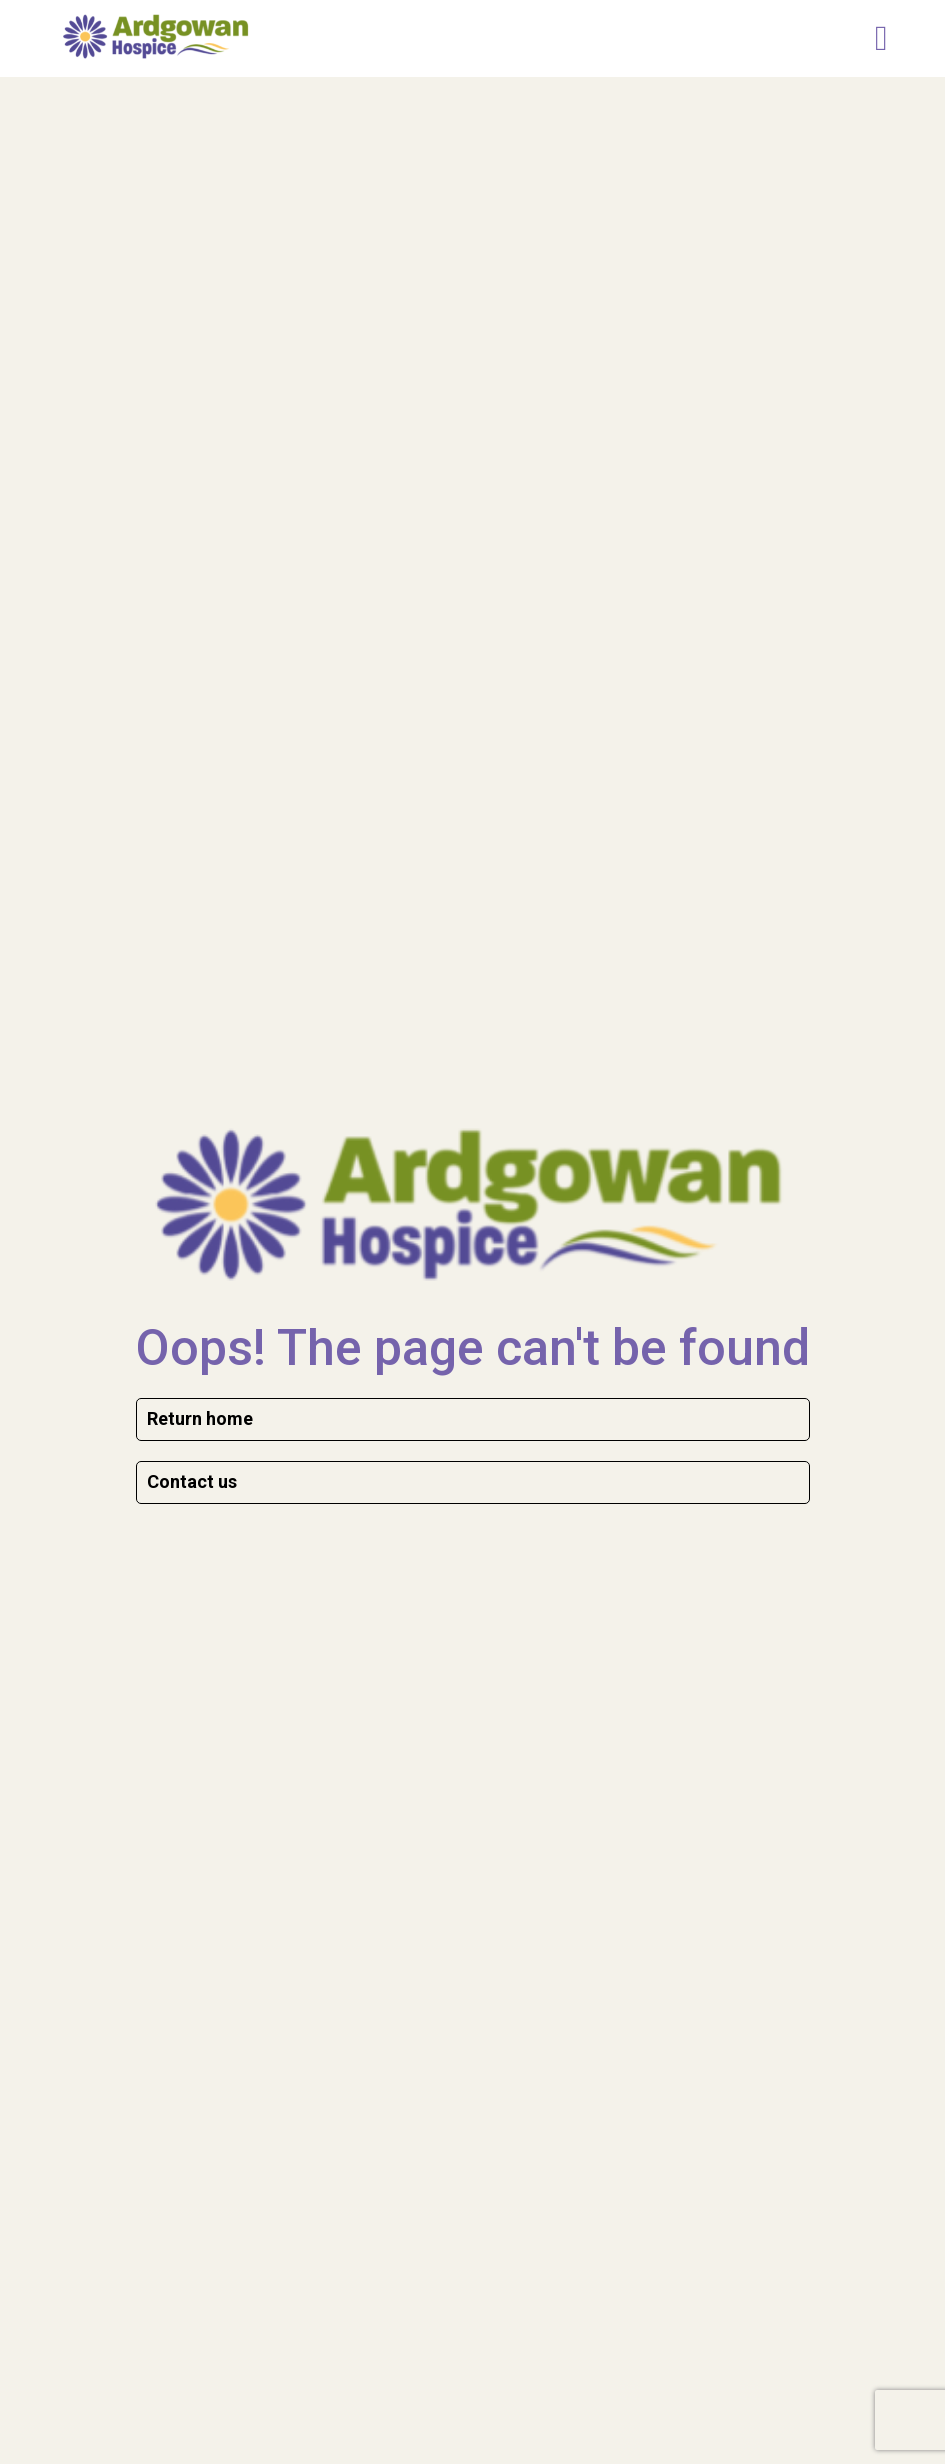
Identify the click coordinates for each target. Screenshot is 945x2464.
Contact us (192, 1481)
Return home (200, 1418)
